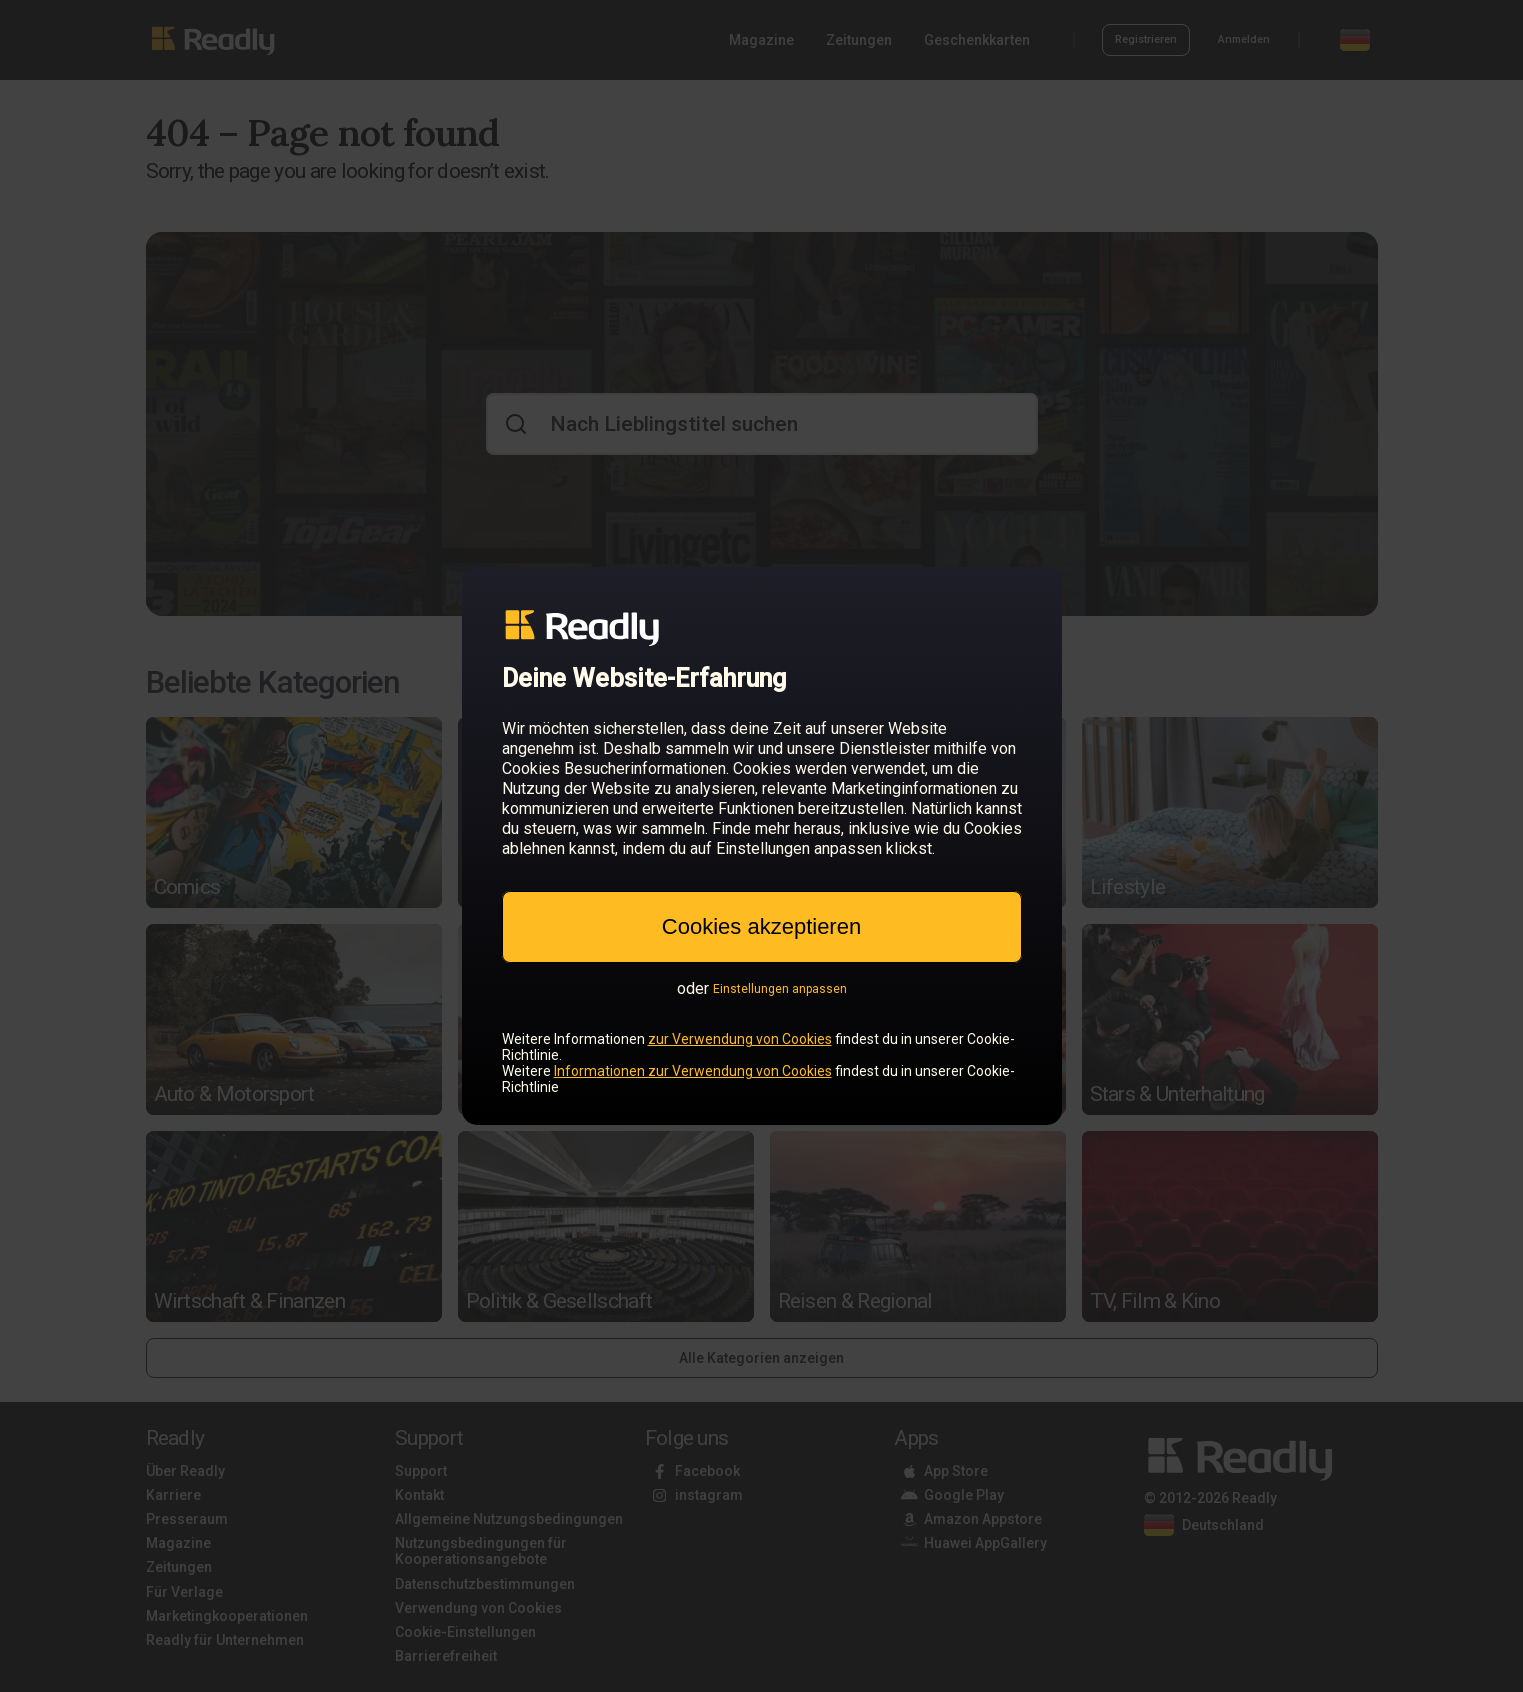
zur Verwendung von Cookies (740, 1039)
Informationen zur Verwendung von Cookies (693, 1071)
